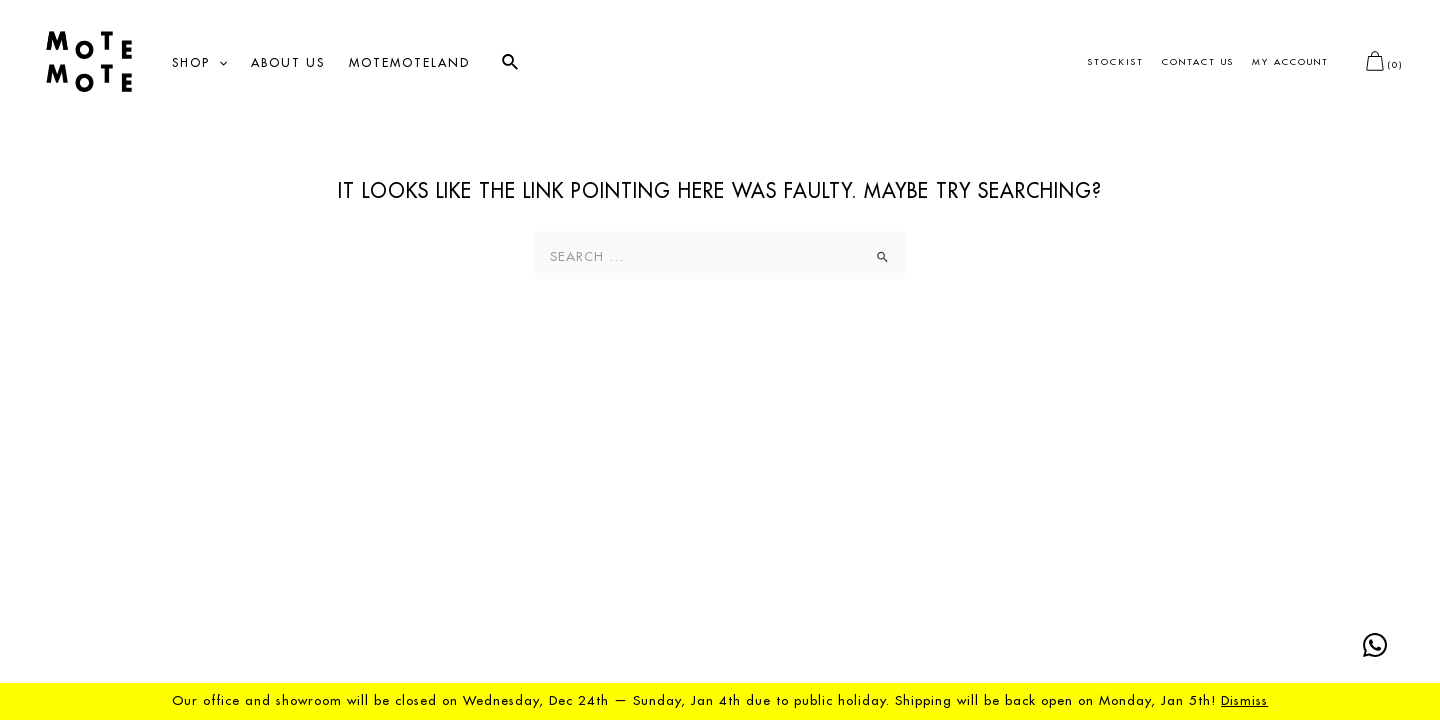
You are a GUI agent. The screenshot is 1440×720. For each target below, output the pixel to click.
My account (1290, 62)
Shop (199, 63)
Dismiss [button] (1244, 700)
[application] (218, 63)
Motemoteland (409, 63)
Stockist (1116, 62)
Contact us (1198, 62)
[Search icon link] (511, 63)
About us (288, 63)
